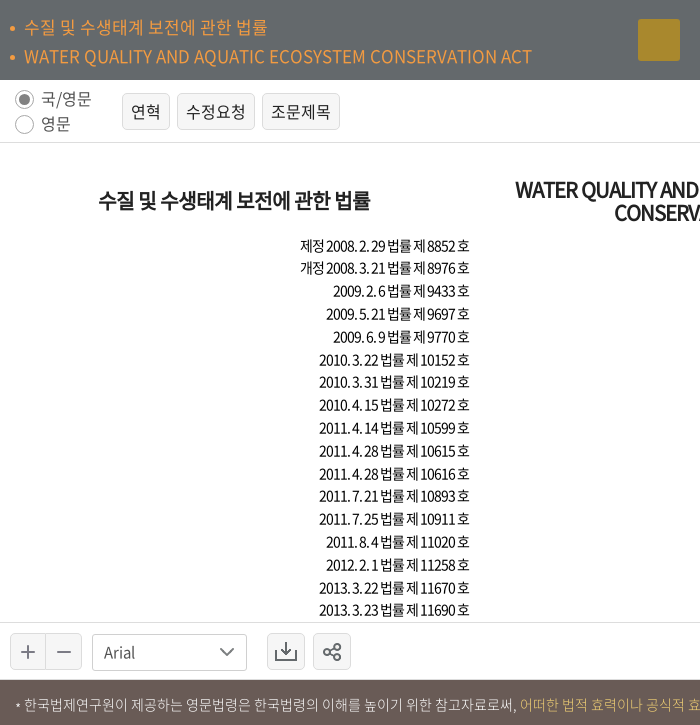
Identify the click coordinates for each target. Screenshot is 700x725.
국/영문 (66, 99)
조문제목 (301, 111)
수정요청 (216, 111)
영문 (56, 124)
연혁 (146, 111)
